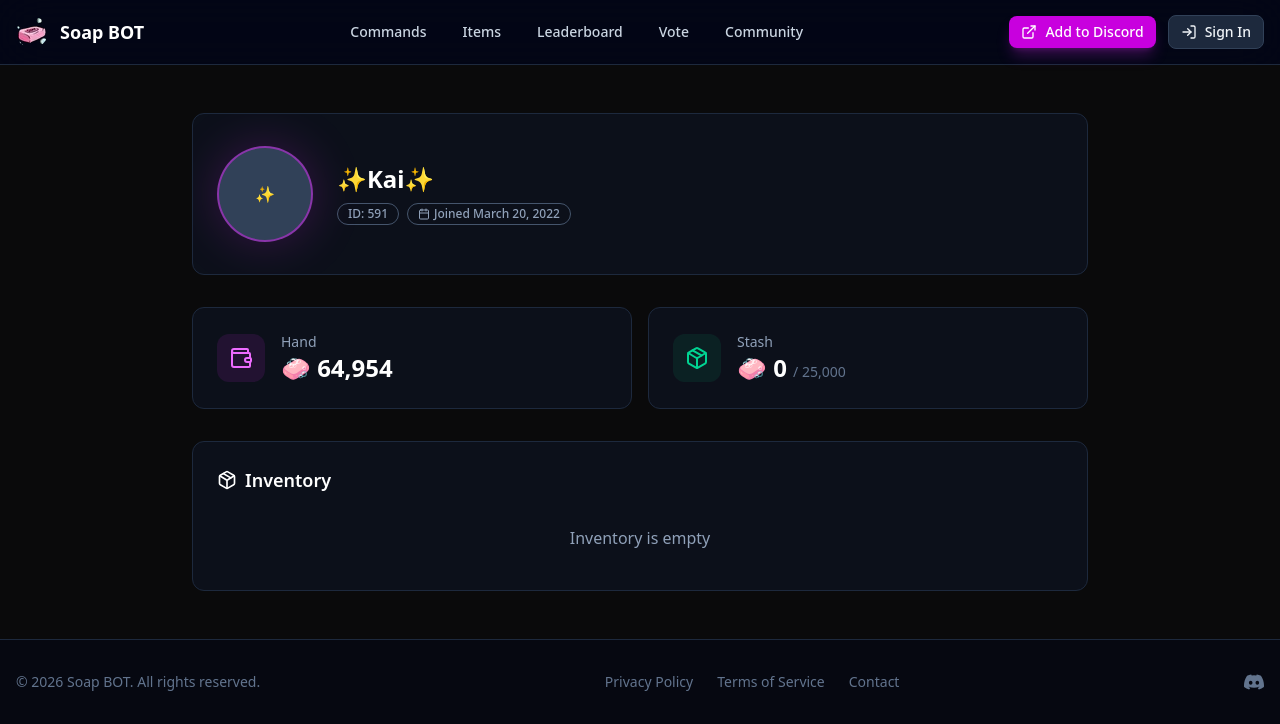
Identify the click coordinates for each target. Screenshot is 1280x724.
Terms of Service (771, 681)
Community (764, 31)
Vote (674, 31)
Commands (388, 31)
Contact (874, 681)
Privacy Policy (649, 681)
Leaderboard (580, 31)
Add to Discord (1082, 31)
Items (482, 31)
